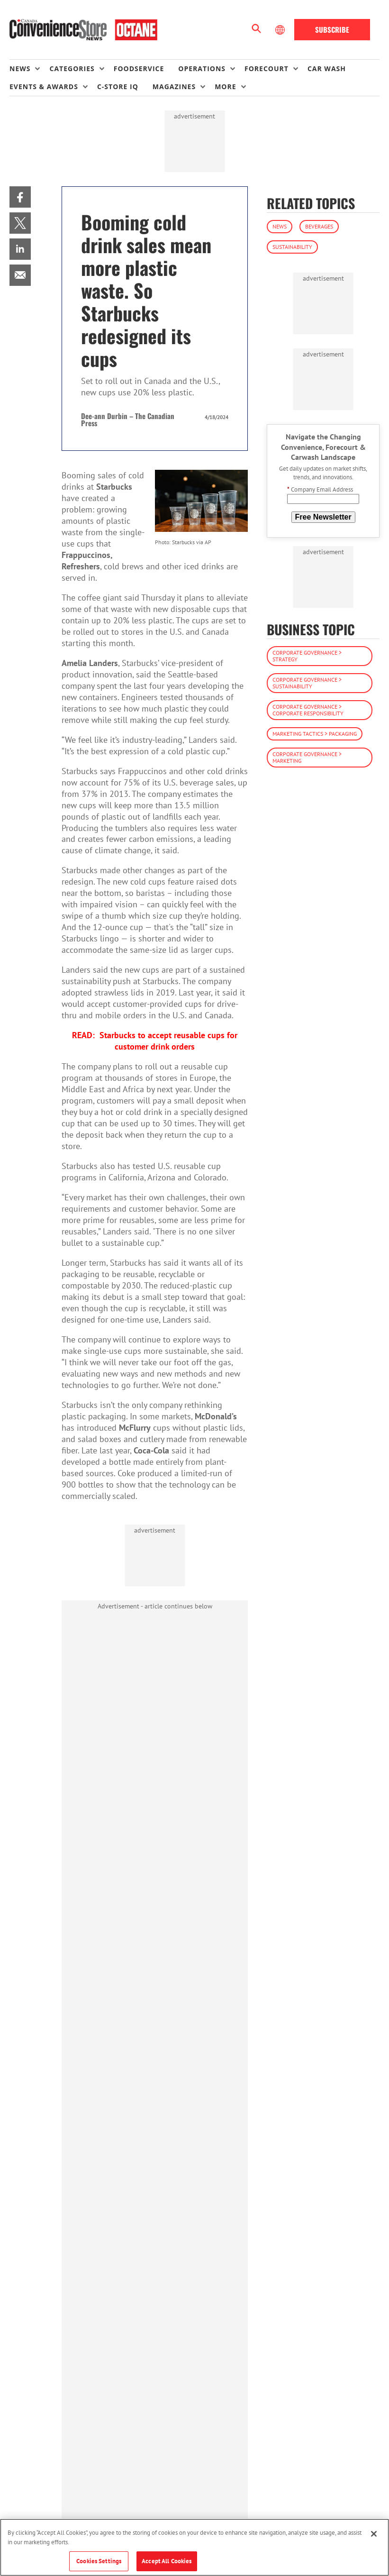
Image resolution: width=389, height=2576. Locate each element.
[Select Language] (281, 30)
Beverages (319, 226)
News (279, 226)
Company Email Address (320, 489)
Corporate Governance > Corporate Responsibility (308, 710)
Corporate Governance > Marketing (307, 757)
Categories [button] (71, 68)
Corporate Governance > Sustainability (307, 683)
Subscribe (332, 29)
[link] (20, 197)
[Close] (373, 2533)
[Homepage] (83, 30)
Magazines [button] (174, 86)
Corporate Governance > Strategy (307, 656)
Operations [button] (202, 68)
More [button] (225, 86)
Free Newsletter (323, 517)
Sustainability (292, 246)
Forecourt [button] (266, 68)
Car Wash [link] (327, 68)
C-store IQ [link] (117, 86)
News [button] (19, 68)
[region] (194, 2547)
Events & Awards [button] (43, 86)
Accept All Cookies (166, 2561)
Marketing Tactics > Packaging (314, 733)
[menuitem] (29, 69)
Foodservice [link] (139, 68)
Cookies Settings (98, 2561)
